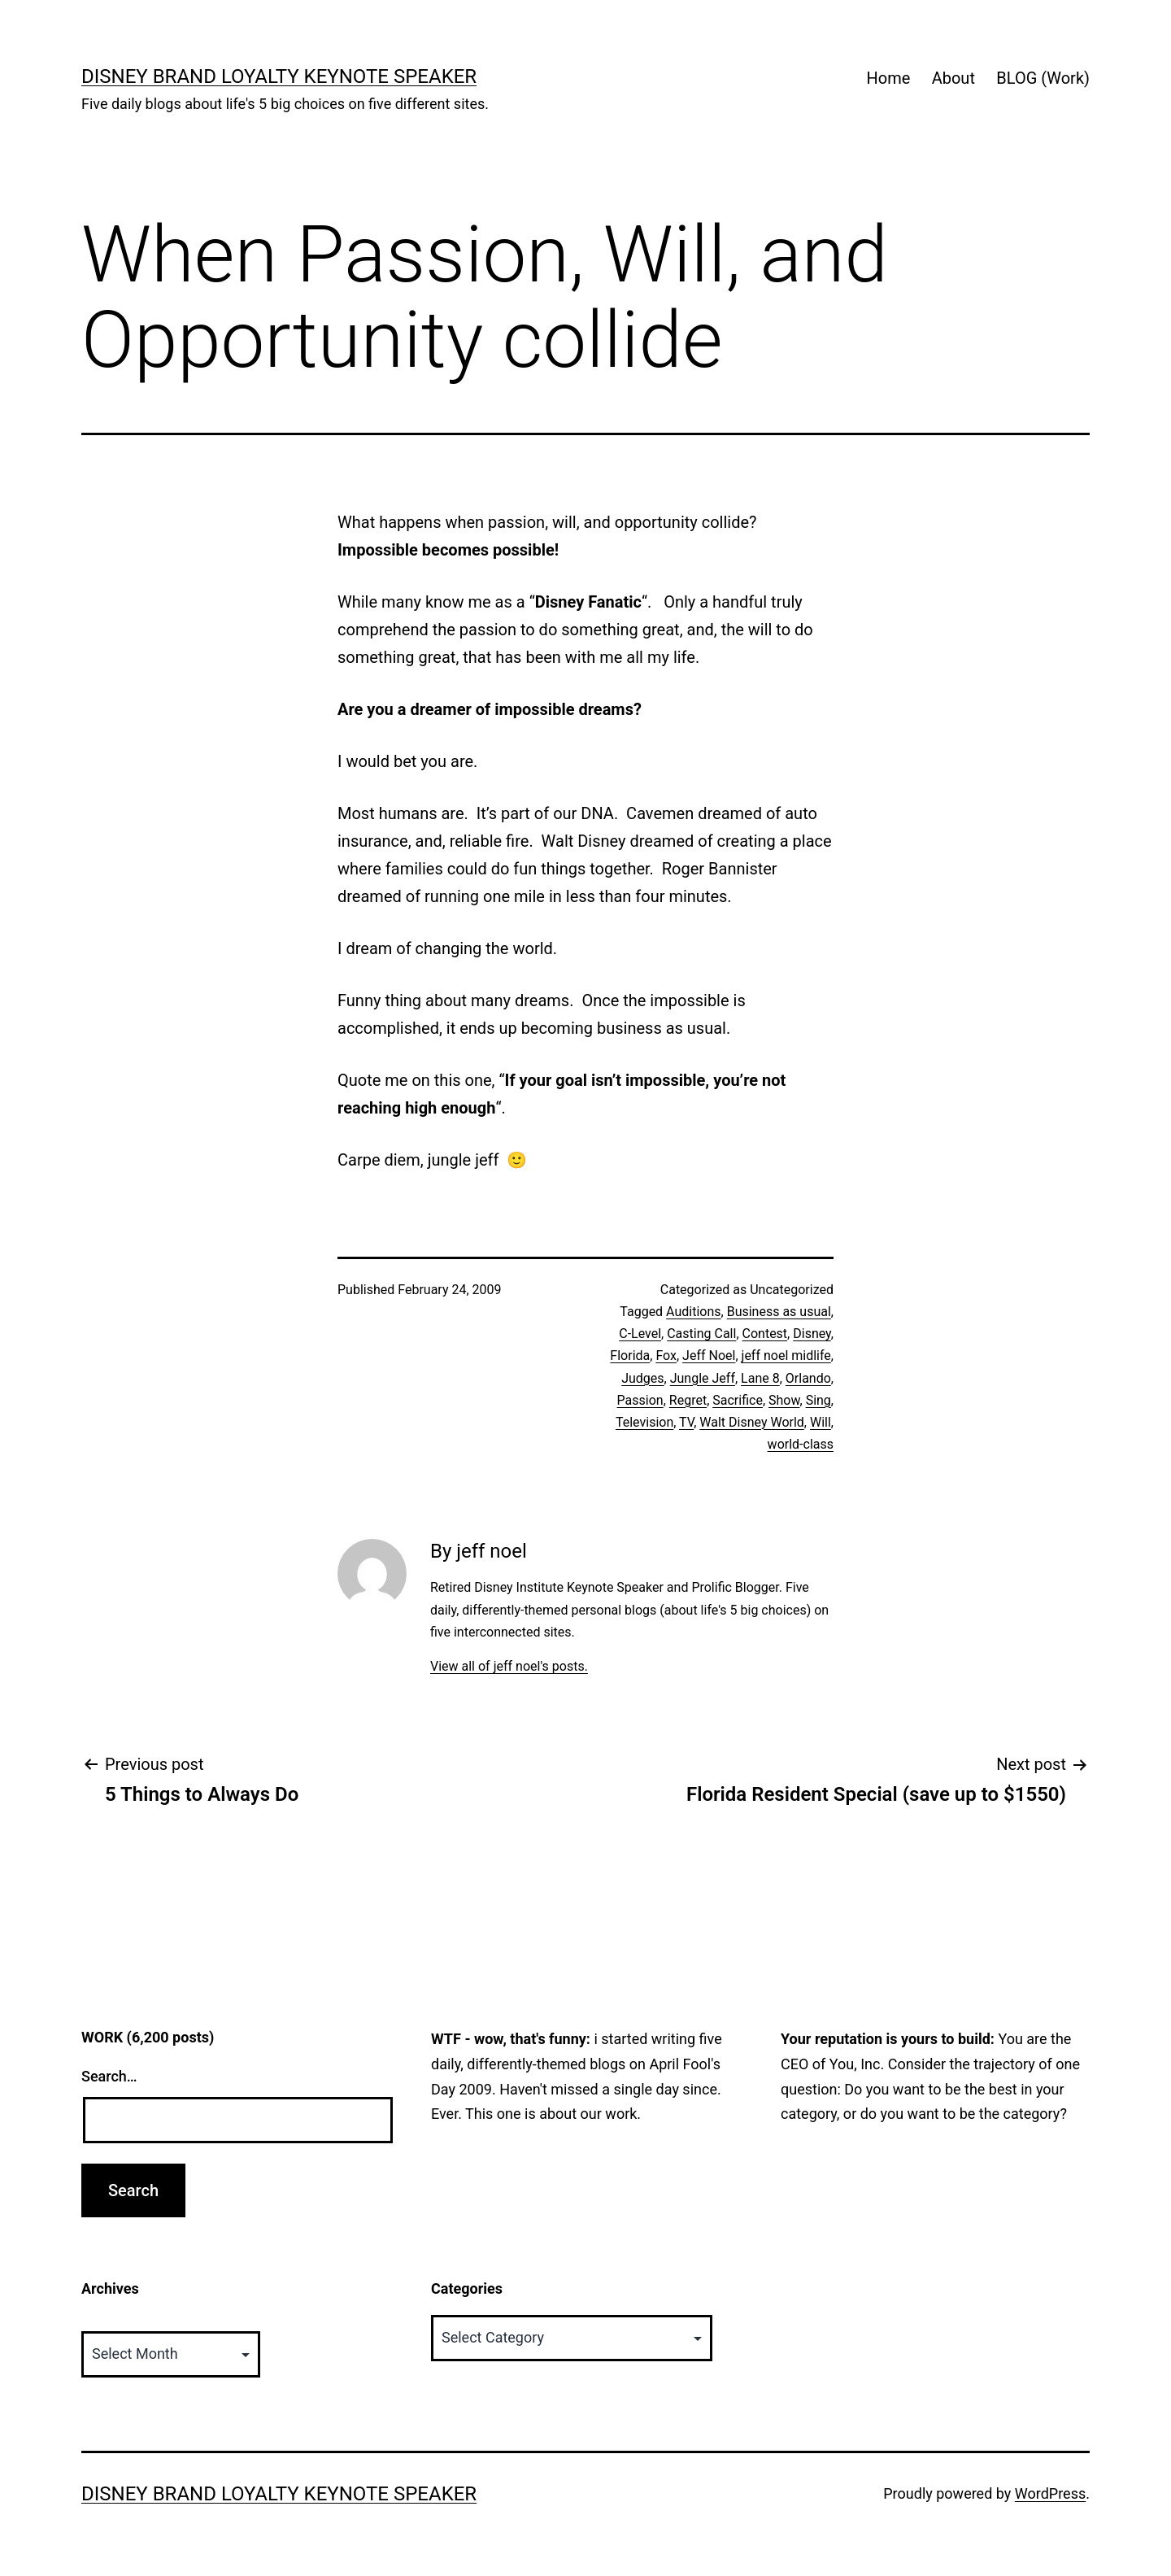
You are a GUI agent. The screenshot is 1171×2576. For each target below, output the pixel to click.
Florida (630, 1355)
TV (686, 1422)
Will (820, 1422)
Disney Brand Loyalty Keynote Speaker (279, 76)
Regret (688, 1400)
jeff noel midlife (786, 1355)
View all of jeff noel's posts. (509, 1666)
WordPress (1050, 2493)
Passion (640, 1400)
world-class (801, 1444)
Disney (812, 1333)
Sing (818, 1400)
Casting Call (701, 1333)
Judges (642, 1378)
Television (644, 1422)
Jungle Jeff (702, 1378)
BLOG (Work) (1043, 78)
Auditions (693, 1311)
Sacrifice (737, 1400)
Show (784, 1400)
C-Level (640, 1333)
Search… (109, 2076)
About (953, 78)
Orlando (808, 1378)
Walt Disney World (751, 1422)
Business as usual (779, 1311)
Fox (666, 1355)
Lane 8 (760, 1378)
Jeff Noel (708, 1355)
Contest (765, 1333)
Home (888, 78)
